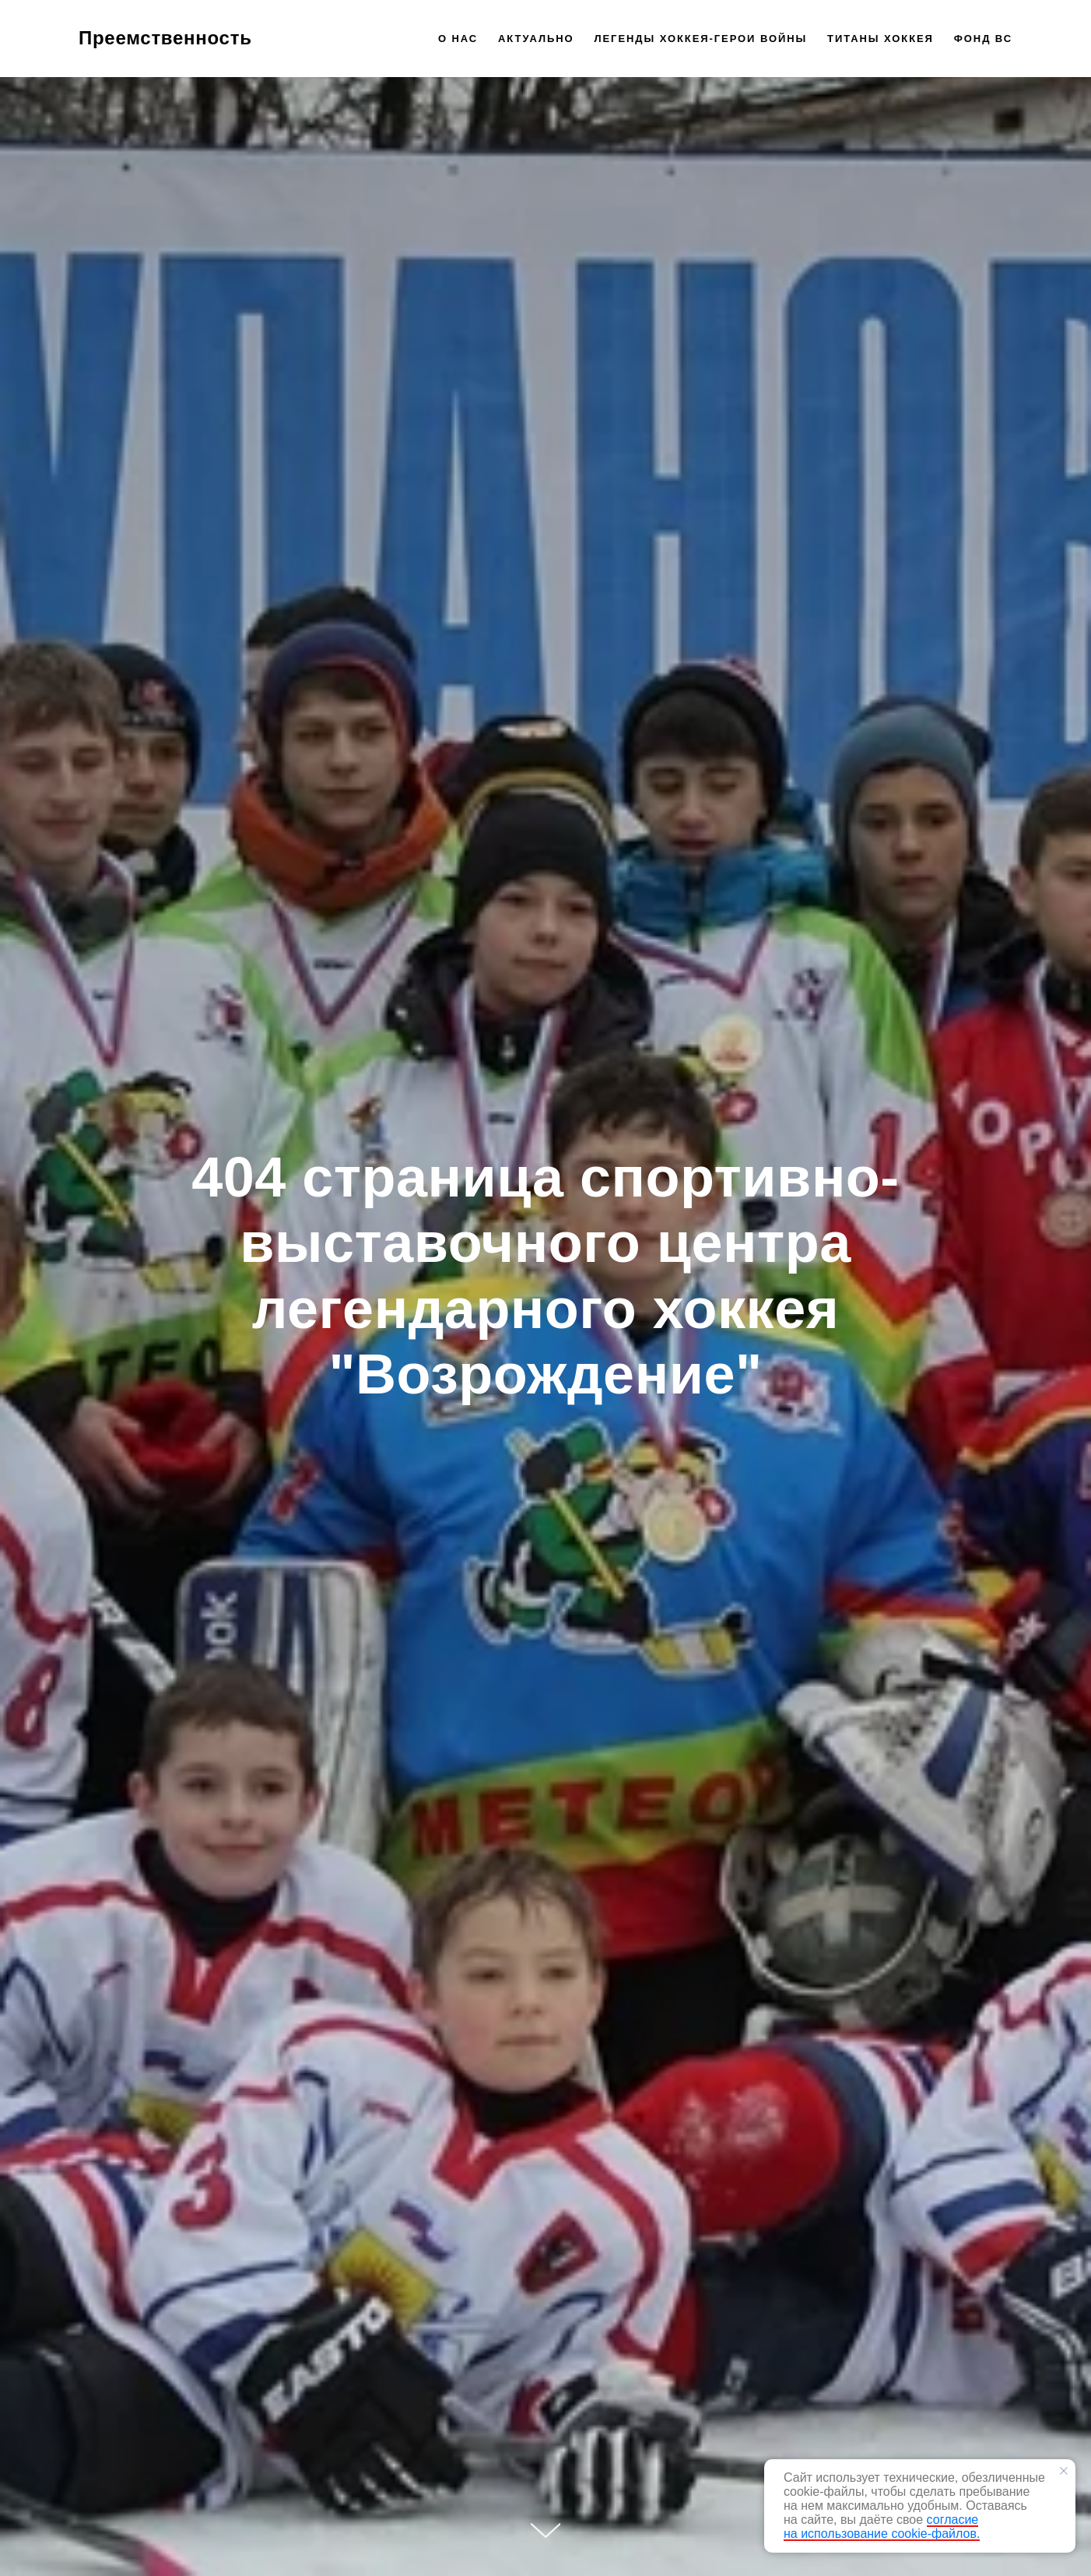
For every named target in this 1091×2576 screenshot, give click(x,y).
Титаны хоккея (880, 38)
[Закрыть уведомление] (1064, 2471)
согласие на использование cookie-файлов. (882, 2526)
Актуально (536, 38)
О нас (458, 38)
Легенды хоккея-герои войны (700, 38)
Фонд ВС (983, 38)
